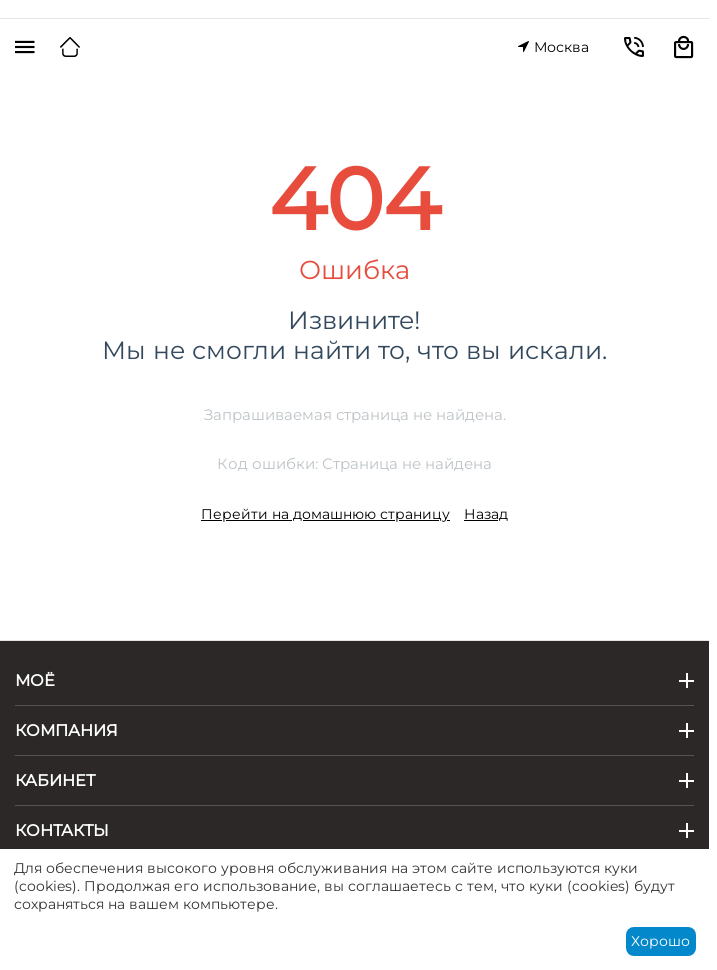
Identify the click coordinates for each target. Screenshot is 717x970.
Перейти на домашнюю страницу (325, 514)
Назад (486, 514)
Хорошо (660, 941)
